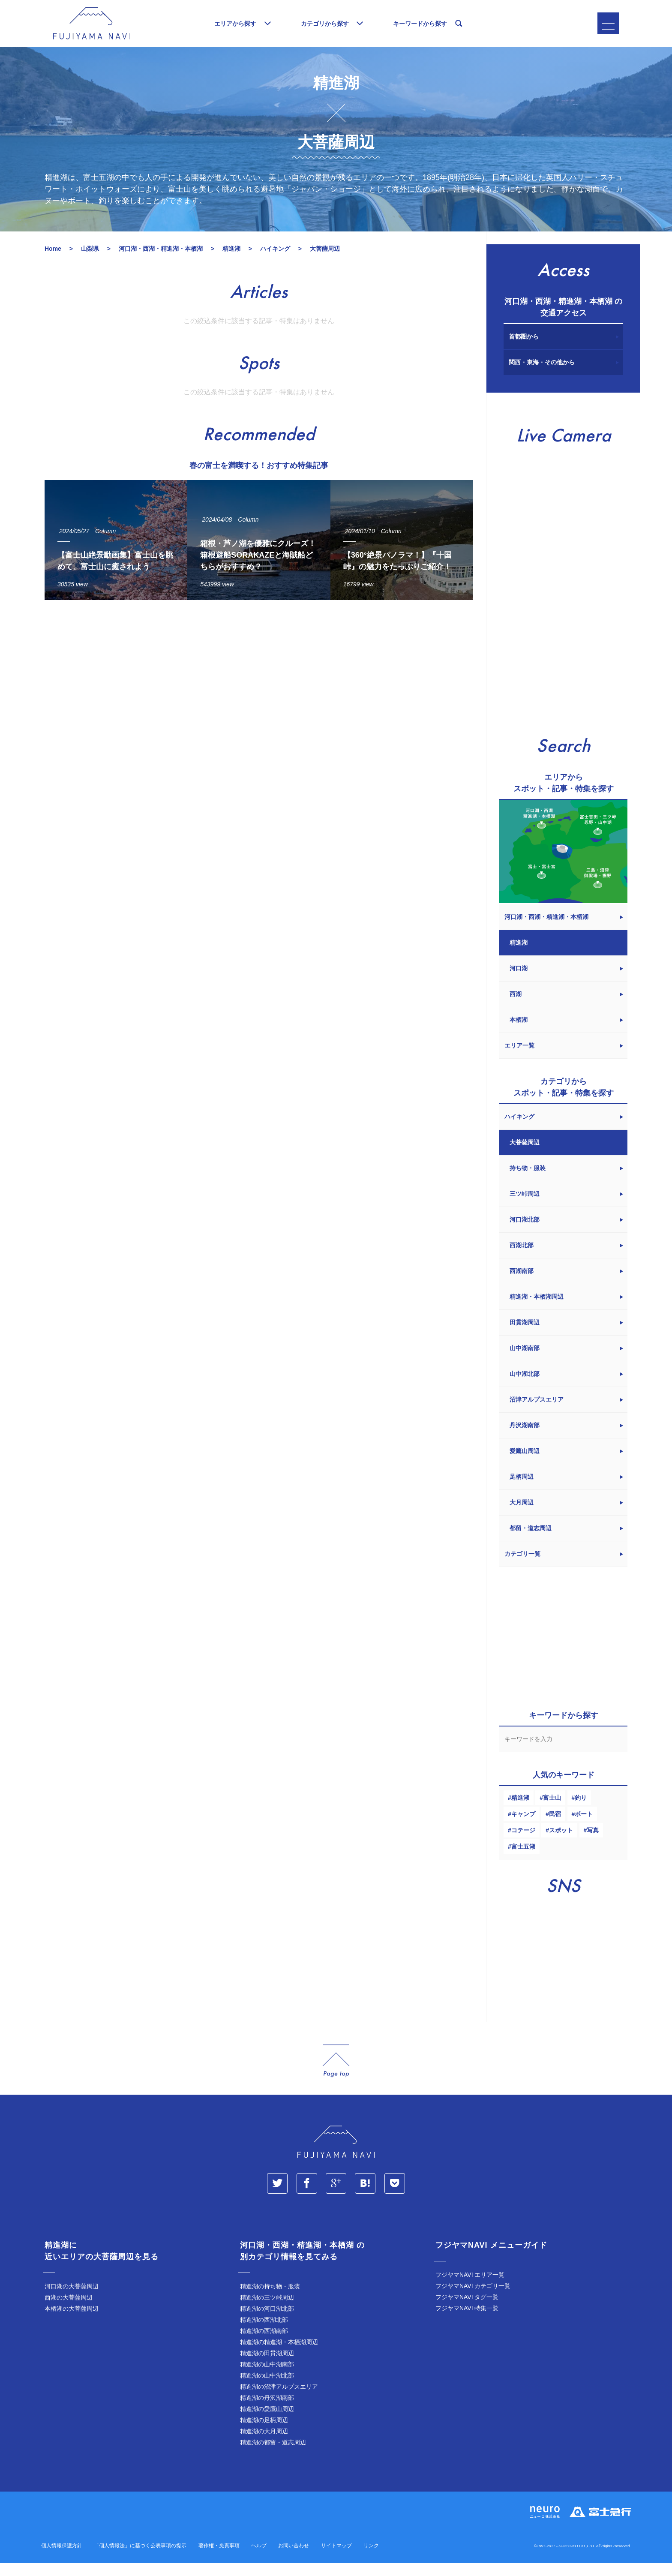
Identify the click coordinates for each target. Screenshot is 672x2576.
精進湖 (520, 1810)
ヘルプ (259, 2559)
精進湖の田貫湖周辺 (267, 2366)
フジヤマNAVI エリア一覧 (470, 2288)
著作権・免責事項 (219, 2559)
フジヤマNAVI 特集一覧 (467, 2321)
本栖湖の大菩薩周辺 (72, 2322)
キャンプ (523, 1827)
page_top (336, 2074)
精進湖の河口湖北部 (267, 2322)
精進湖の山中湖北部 (267, 2389)
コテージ (523, 1843)
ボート (584, 1827)
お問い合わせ (293, 2559)
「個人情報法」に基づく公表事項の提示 (140, 2559)
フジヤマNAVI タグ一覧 (467, 2310)
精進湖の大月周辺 (264, 2444)
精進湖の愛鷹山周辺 (267, 2422)
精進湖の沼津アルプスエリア (279, 2400)
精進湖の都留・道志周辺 (273, 2456)
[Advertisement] (259, 699)
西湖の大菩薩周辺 (69, 2311)
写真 (593, 1843)
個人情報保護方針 (61, 2559)
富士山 (552, 1810)
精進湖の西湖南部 (264, 2344)
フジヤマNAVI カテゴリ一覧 (473, 2299)
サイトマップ (336, 2559)
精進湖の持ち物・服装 (270, 2300)
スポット (561, 1843)
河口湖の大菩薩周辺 (72, 2300)
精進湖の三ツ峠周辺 (267, 2311)
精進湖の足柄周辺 (264, 2433)
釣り (581, 1810)
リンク (371, 2559)
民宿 (555, 1827)
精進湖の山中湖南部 (267, 2378)
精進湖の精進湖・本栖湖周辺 (279, 2355)
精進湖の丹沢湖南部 (267, 2411)
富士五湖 (523, 1859)
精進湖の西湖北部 (264, 2333)
